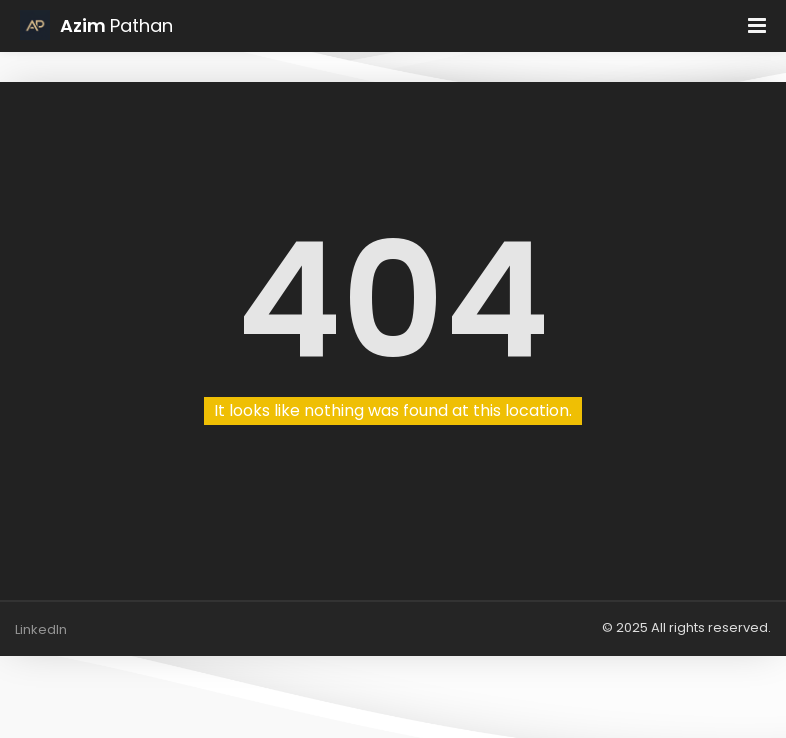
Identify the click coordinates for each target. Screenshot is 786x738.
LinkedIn (41, 629)
